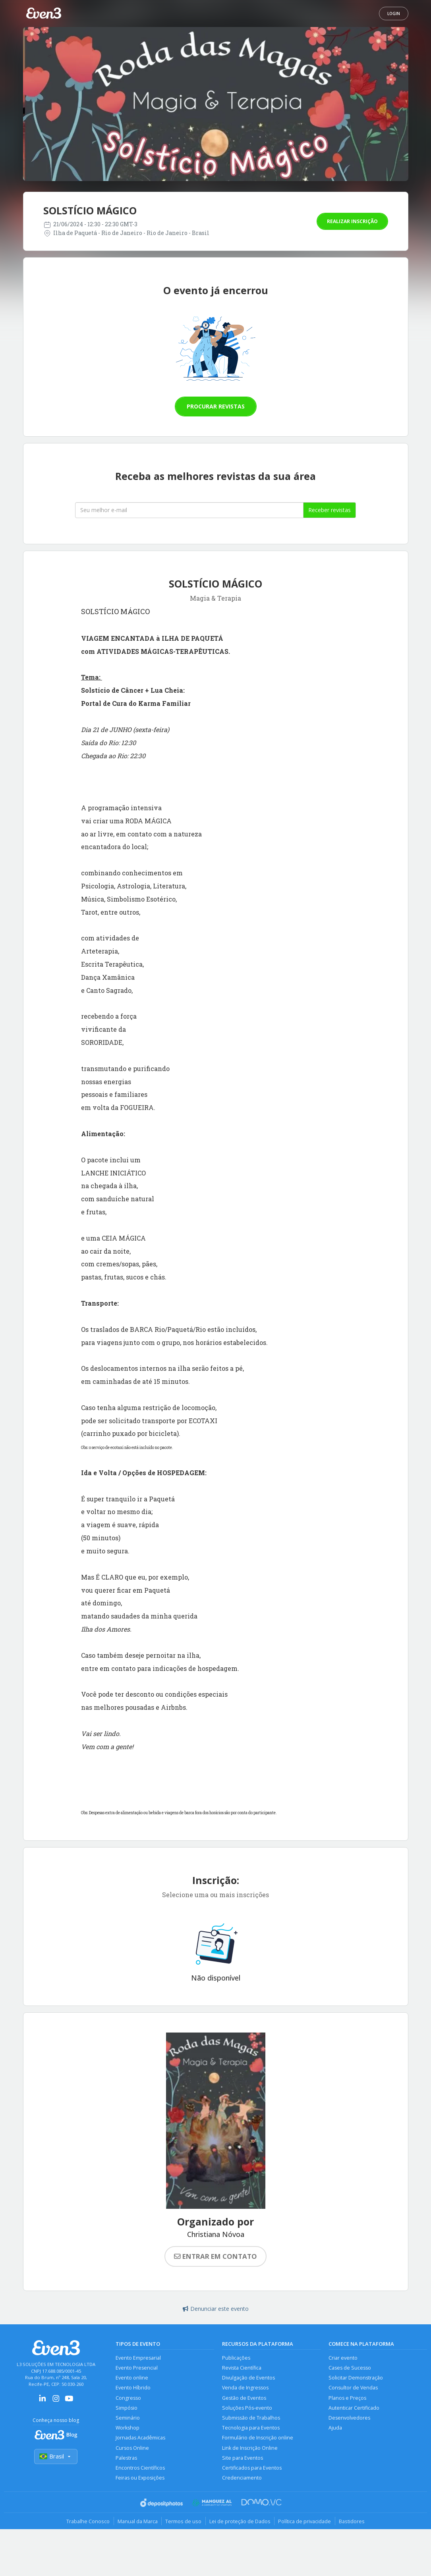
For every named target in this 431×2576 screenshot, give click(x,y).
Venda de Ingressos (245, 2388)
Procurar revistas (216, 406)
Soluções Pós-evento (247, 2408)
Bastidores (353, 2522)
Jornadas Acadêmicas (140, 2438)
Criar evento (343, 2357)
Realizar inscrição (352, 221)
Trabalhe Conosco (86, 2522)
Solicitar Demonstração (356, 2378)
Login (393, 13)
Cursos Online (132, 2448)
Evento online (132, 2378)
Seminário (128, 2418)
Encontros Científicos (140, 2469)
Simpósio (126, 2408)
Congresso (128, 2398)
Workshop (128, 2428)
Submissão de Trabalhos (251, 2418)
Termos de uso (183, 2522)
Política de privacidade (305, 2522)
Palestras (126, 2459)
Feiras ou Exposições (140, 2479)
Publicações (236, 2357)
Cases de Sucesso (350, 2367)
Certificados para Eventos (252, 2469)
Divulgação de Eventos (248, 2378)
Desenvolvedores (349, 2418)
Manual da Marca (137, 2522)
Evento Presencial (137, 2367)
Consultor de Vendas (353, 2388)
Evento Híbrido (133, 2388)
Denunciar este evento (216, 2308)
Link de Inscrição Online (250, 2448)
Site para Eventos (242, 2459)
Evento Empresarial (138, 2357)
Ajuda (335, 2428)
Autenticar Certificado (354, 2408)
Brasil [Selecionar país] (56, 2456)
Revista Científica (241, 2367)
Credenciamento (242, 2479)
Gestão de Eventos (244, 2398)
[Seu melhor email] (189, 510)
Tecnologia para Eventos (251, 2428)
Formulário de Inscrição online (257, 2438)
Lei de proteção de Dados (240, 2522)
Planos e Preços (347, 2398)
